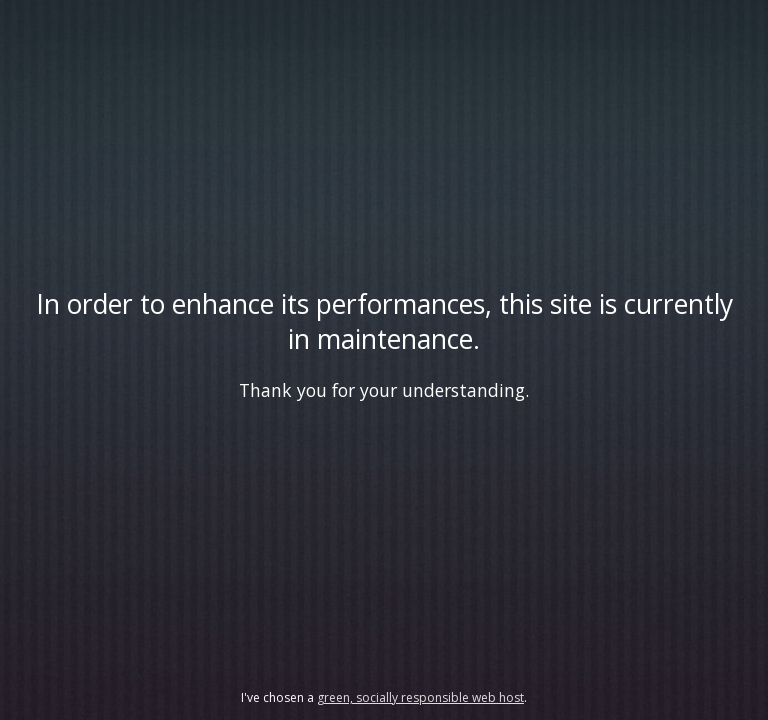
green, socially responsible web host (420, 697)
